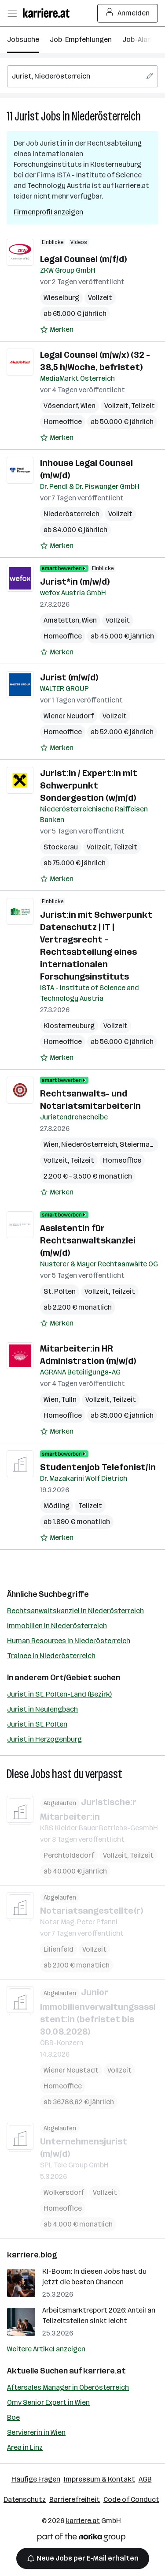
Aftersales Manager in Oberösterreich (68, 2387)
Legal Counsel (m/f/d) (83, 259)
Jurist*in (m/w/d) (75, 581)
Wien (88, 406)
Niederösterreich (106, 116)
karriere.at (104, 2371)
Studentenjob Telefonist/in (98, 1467)
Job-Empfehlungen (81, 39)
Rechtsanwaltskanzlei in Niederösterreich (75, 1611)
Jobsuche (23, 39)
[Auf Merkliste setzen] (56, 329)
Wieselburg (61, 297)
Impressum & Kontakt (99, 2479)
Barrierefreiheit (74, 2499)
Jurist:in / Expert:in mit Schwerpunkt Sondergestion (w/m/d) (88, 785)
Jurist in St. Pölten (37, 1724)
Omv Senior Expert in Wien (48, 2402)
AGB (145, 2479)
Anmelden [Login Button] (128, 13)
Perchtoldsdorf (69, 1855)
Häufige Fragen (35, 2479)
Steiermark (138, 1144)
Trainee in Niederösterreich (51, 1656)
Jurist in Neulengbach (42, 1709)
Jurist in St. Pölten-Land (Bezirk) (59, 1694)
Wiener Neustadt (71, 2069)
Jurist (27, 116)
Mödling (57, 1506)
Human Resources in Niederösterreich (68, 1641)
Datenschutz (25, 2499)
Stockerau (61, 847)
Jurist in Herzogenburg (44, 1739)
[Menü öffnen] (12, 13)
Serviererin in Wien (36, 2432)
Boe (13, 2417)
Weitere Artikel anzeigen (46, 2349)
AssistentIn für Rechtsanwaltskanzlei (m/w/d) (88, 1240)
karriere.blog (32, 2255)
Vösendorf (61, 406)
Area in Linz (25, 2447)
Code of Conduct (131, 2499)
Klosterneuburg (69, 1025)
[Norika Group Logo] (81, 2539)
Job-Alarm (139, 39)
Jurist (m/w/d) (69, 677)
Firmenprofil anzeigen (48, 212)
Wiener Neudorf (69, 716)
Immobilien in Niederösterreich (57, 1626)
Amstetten (61, 620)
